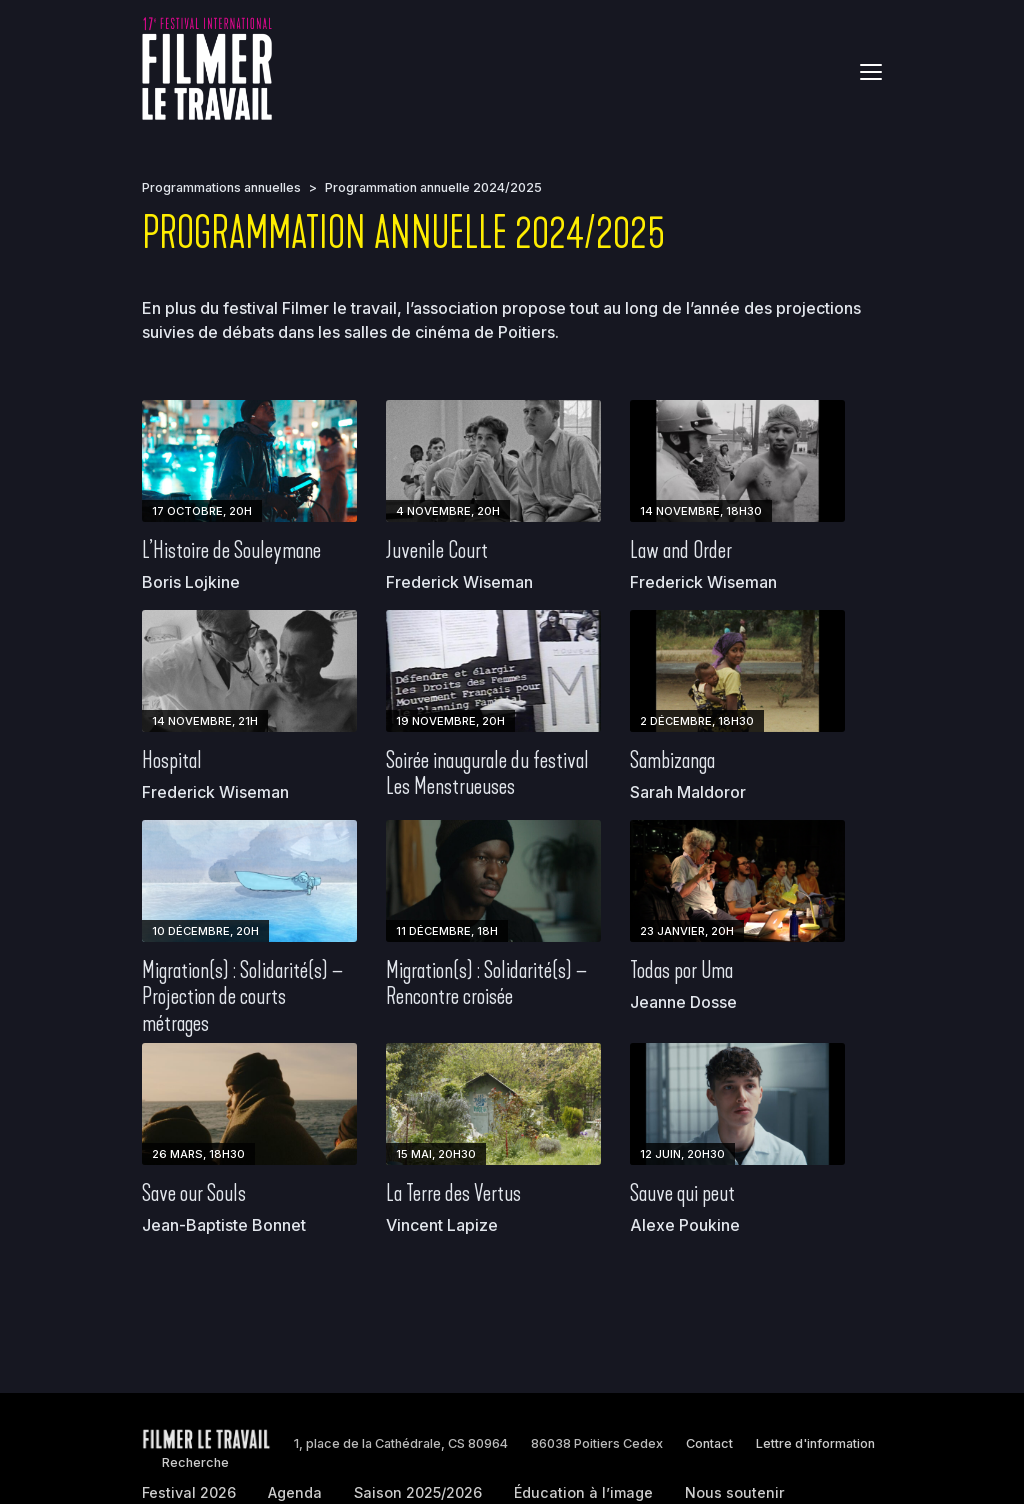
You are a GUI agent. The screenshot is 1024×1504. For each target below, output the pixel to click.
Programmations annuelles (221, 187)
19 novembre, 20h (450, 721)
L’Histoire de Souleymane (231, 550)
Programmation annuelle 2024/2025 (433, 187)
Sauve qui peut (682, 1193)
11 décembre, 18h (447, 931)
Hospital (172, 760)
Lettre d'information (815, 1443)
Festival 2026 (189, 1492)
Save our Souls (194, 1193)
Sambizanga (672, 760)
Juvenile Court (437, 550)
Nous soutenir (735, 1492)
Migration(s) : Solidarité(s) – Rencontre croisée (486, 983)
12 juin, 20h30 (682, 1154)
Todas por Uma (681, 970)
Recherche (195, 1462)
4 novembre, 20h (448, 511)
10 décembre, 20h (205, 931)
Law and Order (681, 550)
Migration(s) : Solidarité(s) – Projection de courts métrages (242, 996)
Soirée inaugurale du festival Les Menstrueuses (487, 773)
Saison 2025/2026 (418, 1492)
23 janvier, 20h (687, 931)
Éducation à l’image (583, 1492)
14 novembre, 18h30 (701, 511)
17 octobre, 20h (202, 511)
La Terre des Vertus (453, 1193)
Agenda (295, 1492)
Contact (709, 1443)
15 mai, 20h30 (436, 1154)
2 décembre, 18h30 (697, 721)
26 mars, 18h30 (198, 1154)
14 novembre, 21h (205, 721)
